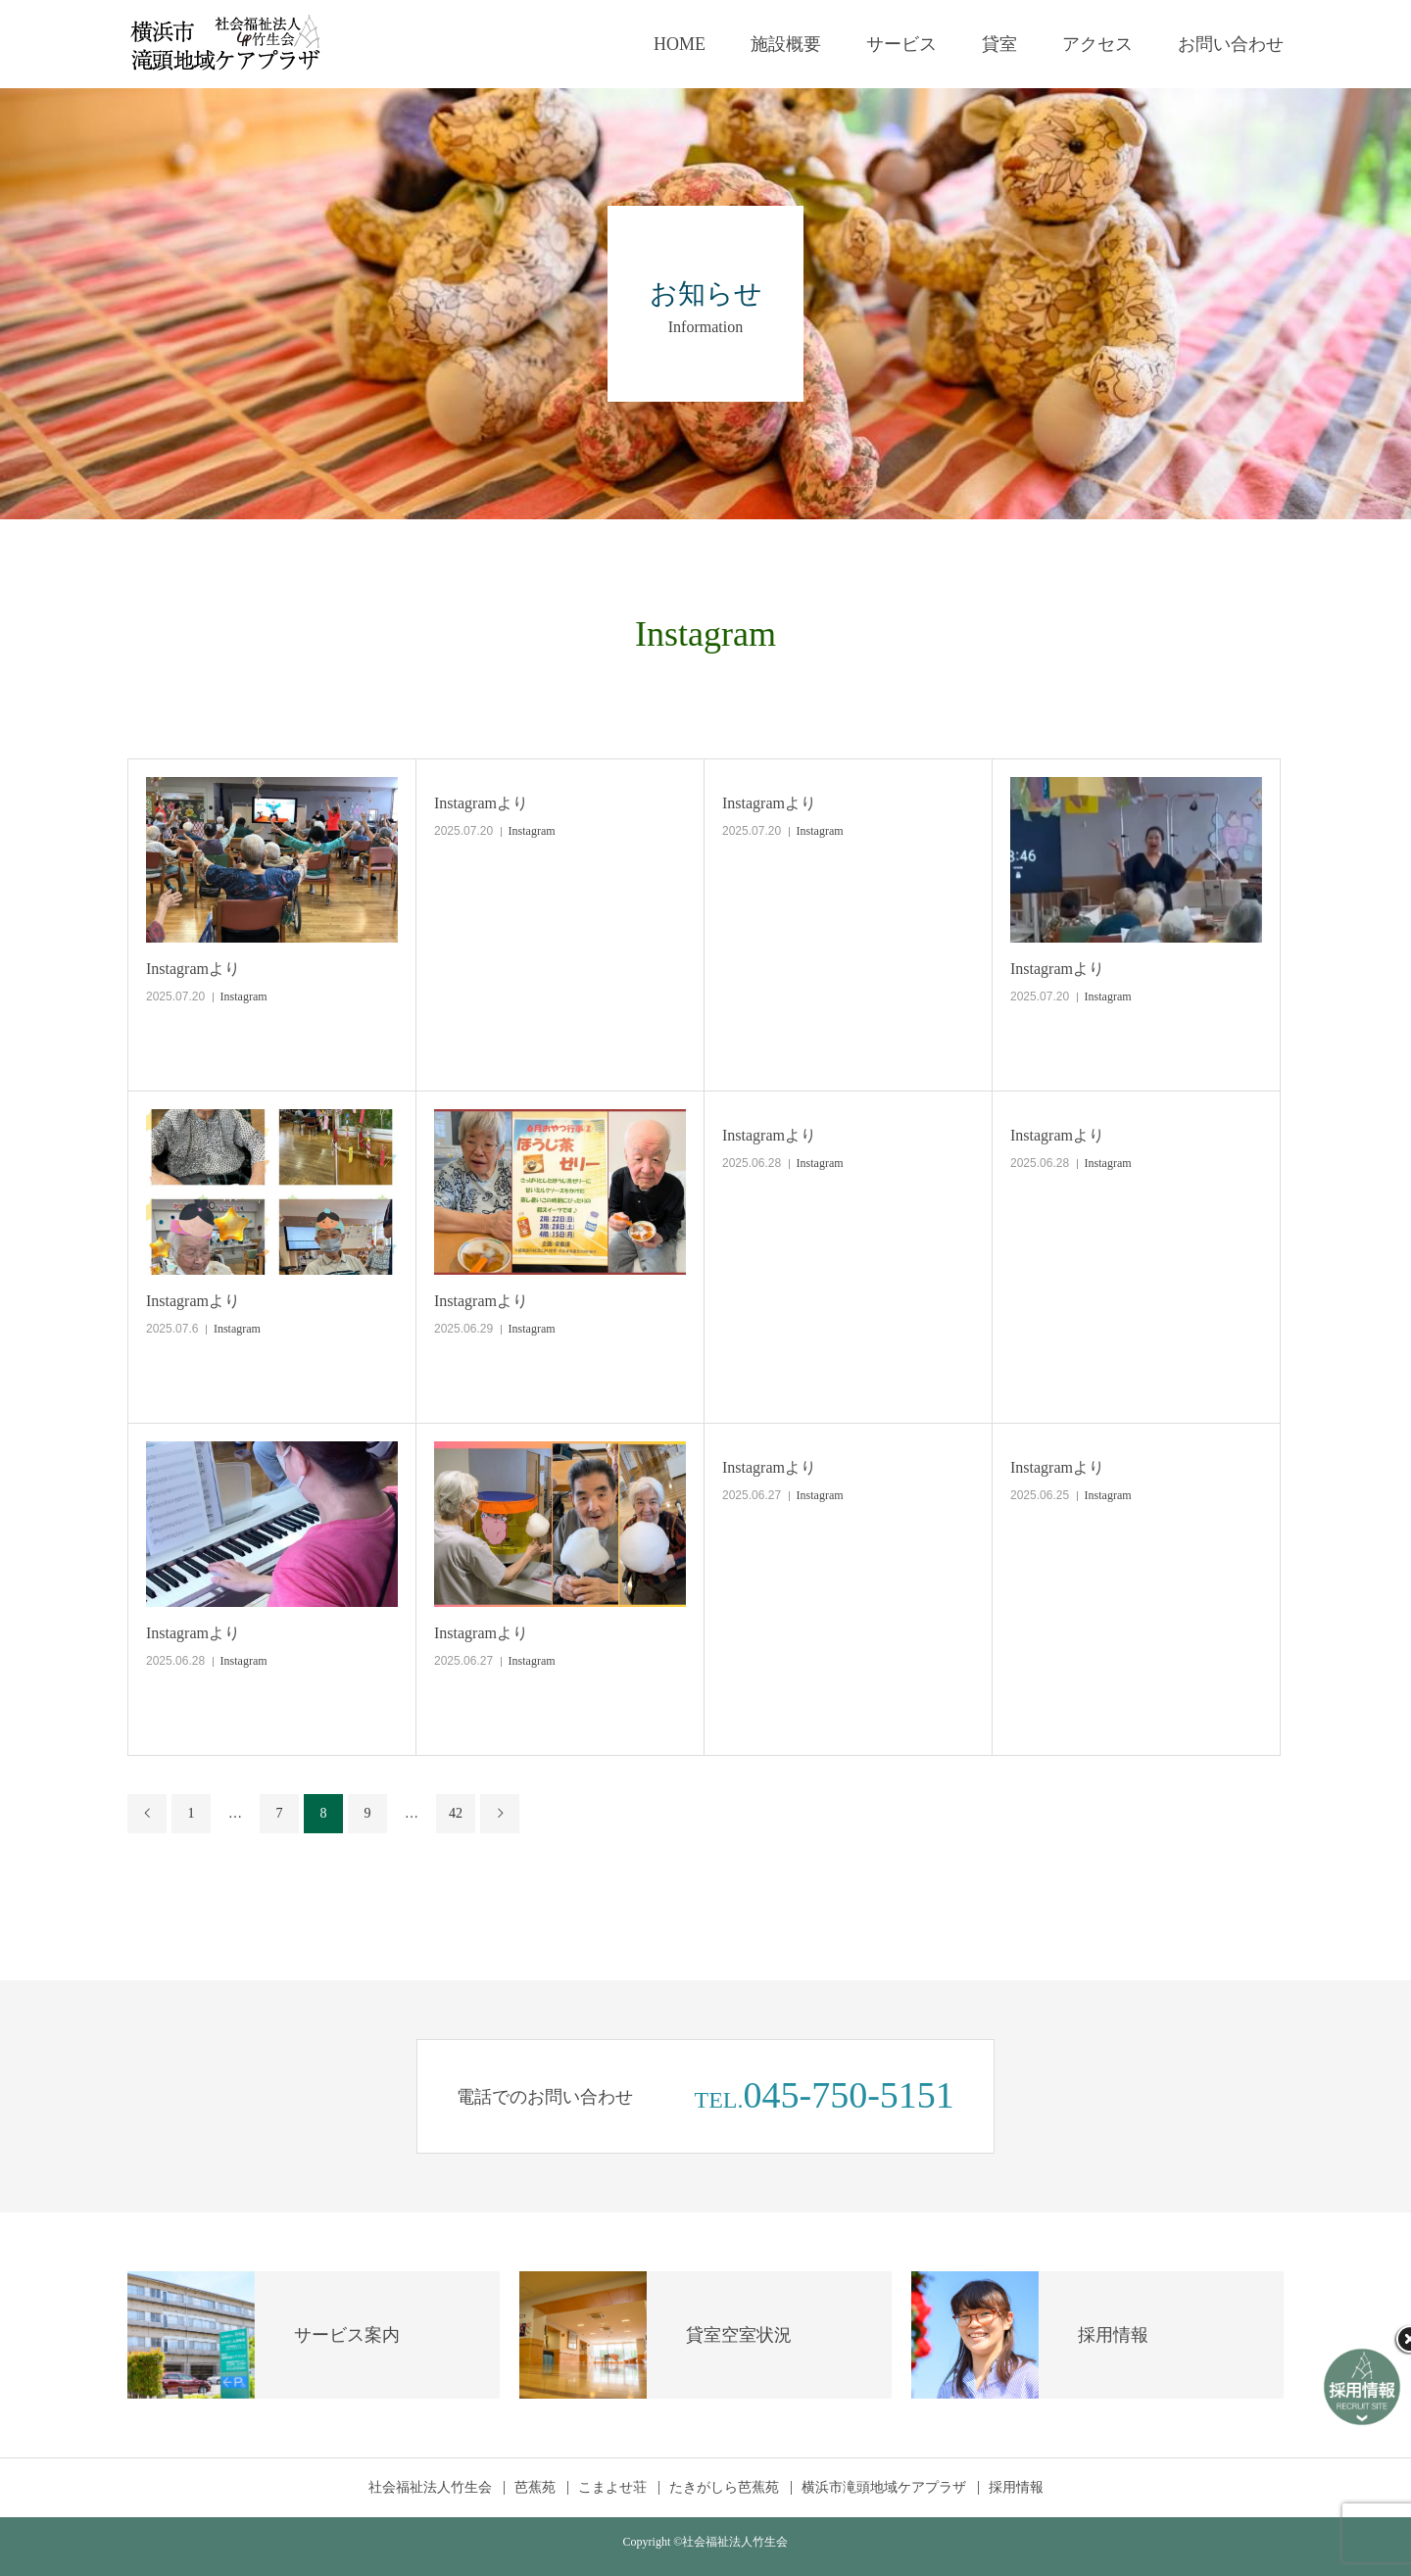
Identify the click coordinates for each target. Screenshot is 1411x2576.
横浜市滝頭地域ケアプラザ (884, 2488)
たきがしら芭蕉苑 (724, 2488)
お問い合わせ (1231, 44)
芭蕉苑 (535, 2488)
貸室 (999, 44)
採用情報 (1016, 2488)
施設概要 (786, 44)
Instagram (244, 996)
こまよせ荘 (612, 2488)
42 (455, 1813)
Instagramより (193, 968)
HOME (680, 44)
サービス (901, 44)
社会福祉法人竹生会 (430, 2488)
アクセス (1097, 44)
